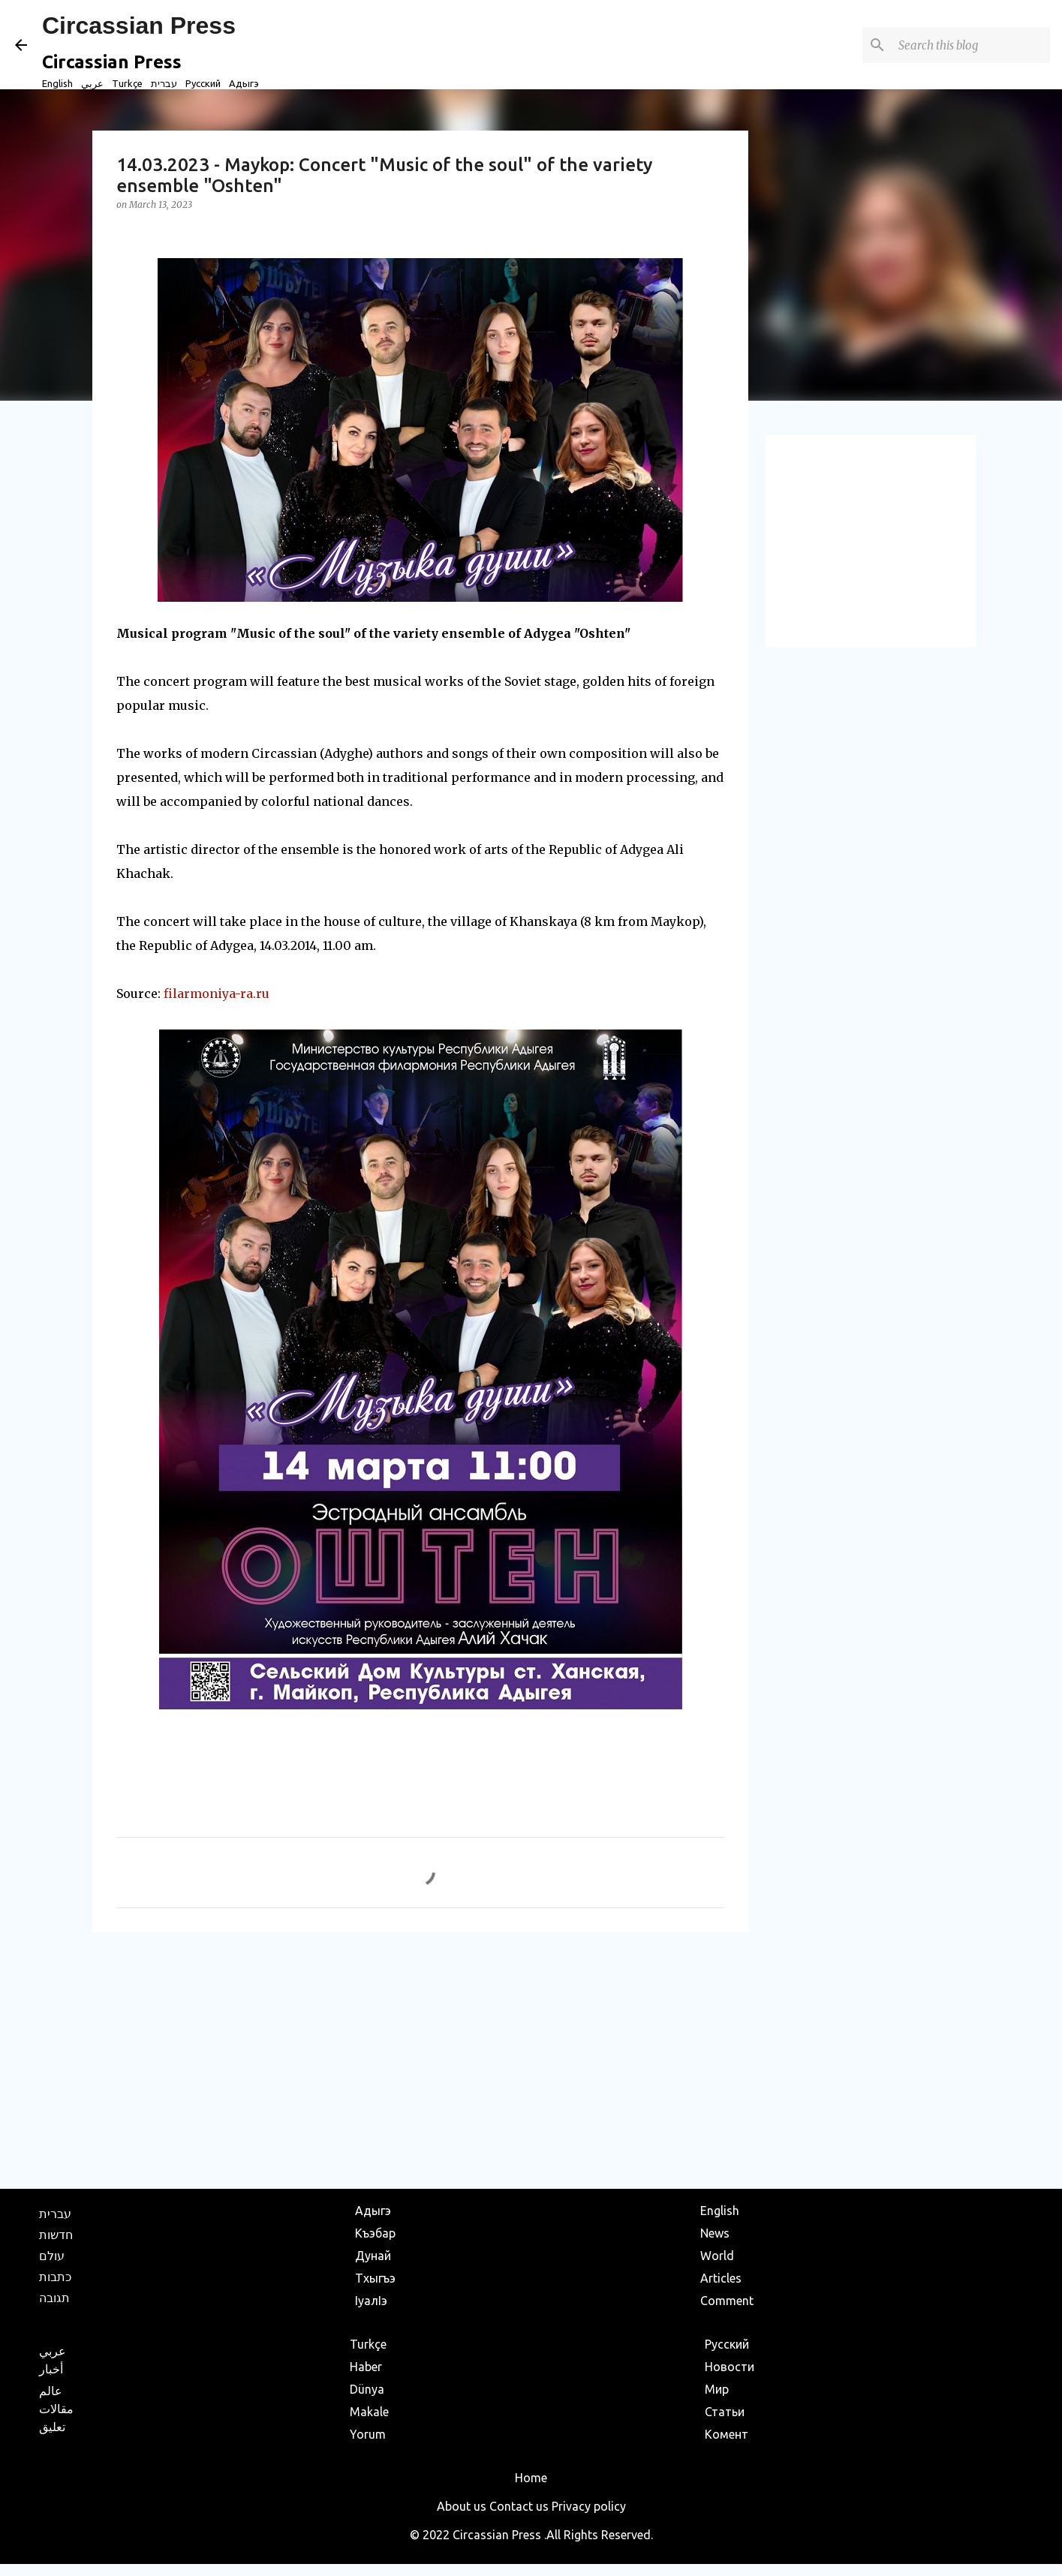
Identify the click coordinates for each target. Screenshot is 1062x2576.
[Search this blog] (971, 45)
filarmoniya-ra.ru (216, 993)
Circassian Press (139, 25)
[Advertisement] (420, 2060)
